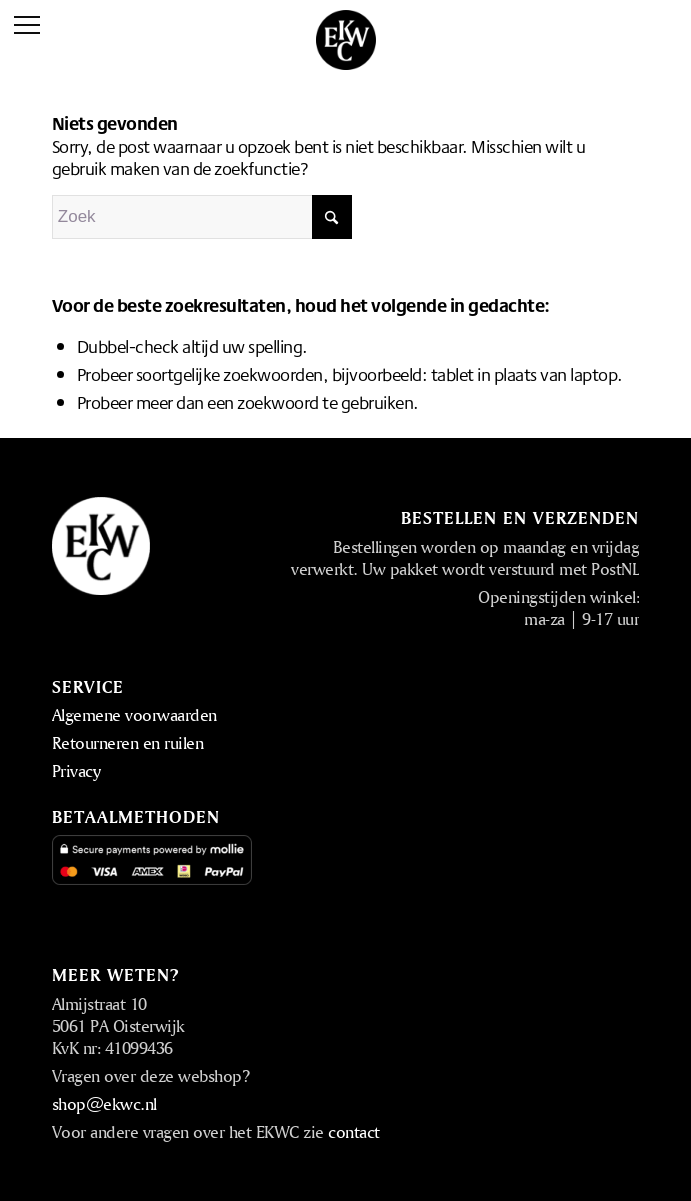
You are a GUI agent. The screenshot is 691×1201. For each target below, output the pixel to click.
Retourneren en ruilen (128, 742)
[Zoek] (202, 217)
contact (354, 1131)
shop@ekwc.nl (104, 1103)
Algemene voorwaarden (134, 714)
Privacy (76, 770)
